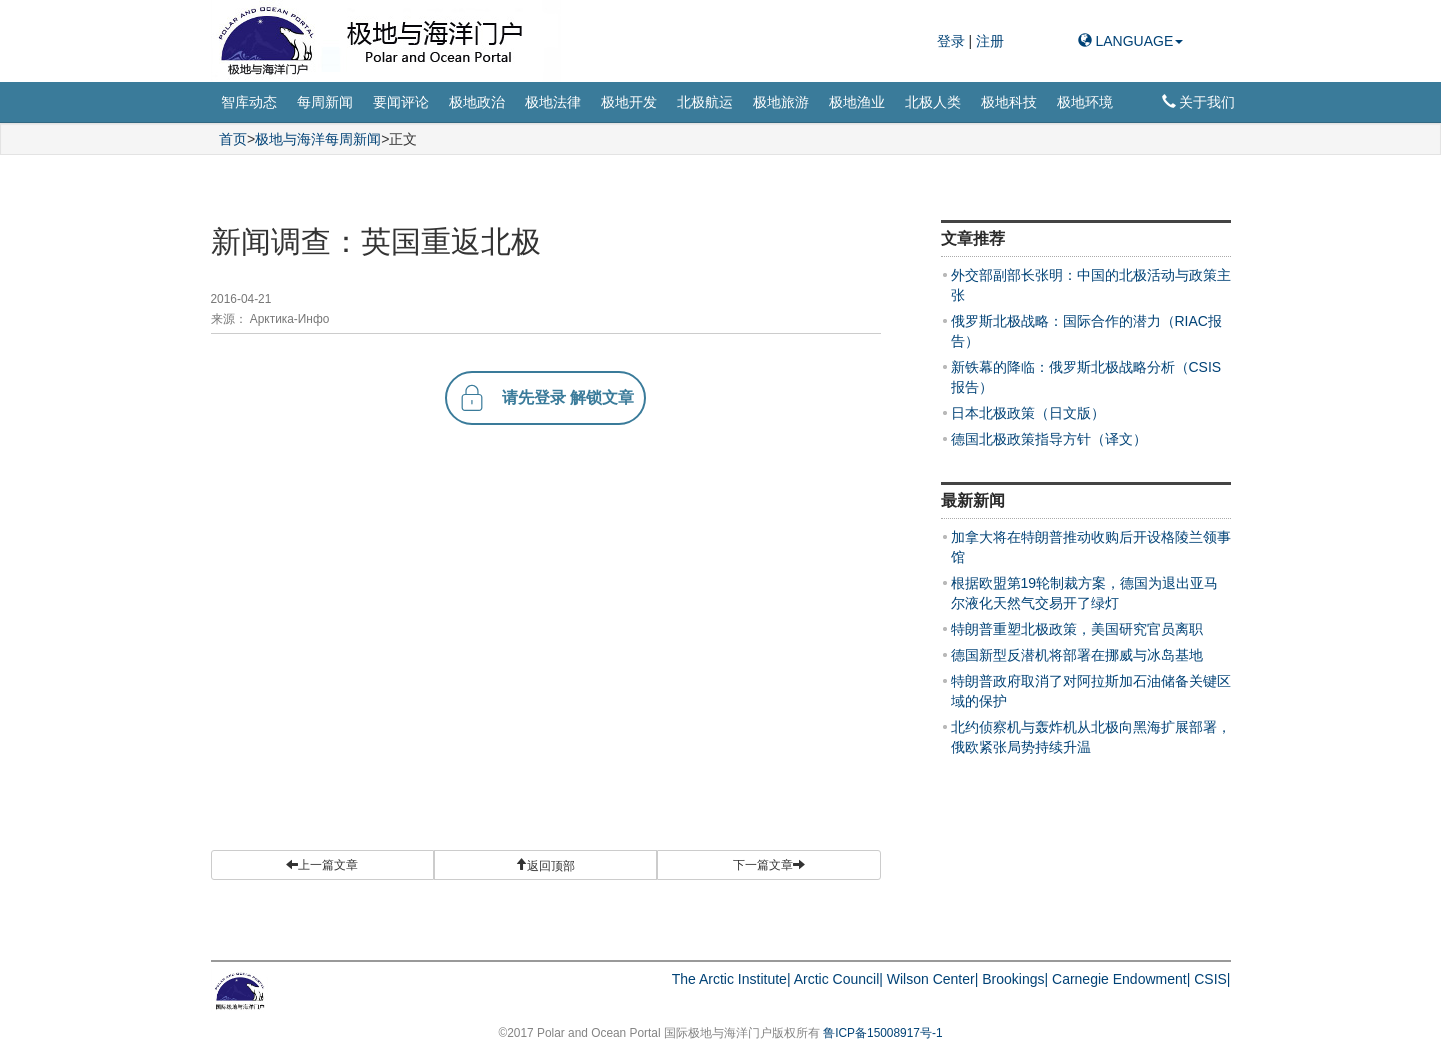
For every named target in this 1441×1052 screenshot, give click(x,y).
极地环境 (1085, 102)
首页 (233, 139)
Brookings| (1015, 979)
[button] (545, 865)
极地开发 (629, 102)
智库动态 (249, 102)
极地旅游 (781, 102)
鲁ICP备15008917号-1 (882, 1033)
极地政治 (477, 102)
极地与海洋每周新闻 (318, 139)
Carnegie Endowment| (1121, 979)
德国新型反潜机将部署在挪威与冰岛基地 (1077, 655)
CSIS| (1212, 979)
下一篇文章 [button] (769, 865)
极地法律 (553, 102)
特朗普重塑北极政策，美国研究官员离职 (1077, 629)
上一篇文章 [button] (322, 865)
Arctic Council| (838, 979)
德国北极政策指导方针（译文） (1049, 439)
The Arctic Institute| (731, 979)
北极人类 (933, 102)
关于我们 (1199, 102)
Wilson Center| (933, 979)
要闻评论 (401, 102)
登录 (953, 41)
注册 (990, 41)
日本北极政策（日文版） (1028, 413)
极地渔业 (857, 102)
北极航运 (705, 102)
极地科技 (1009, 102)
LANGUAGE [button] (1131, 41)
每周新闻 (325, 102)
